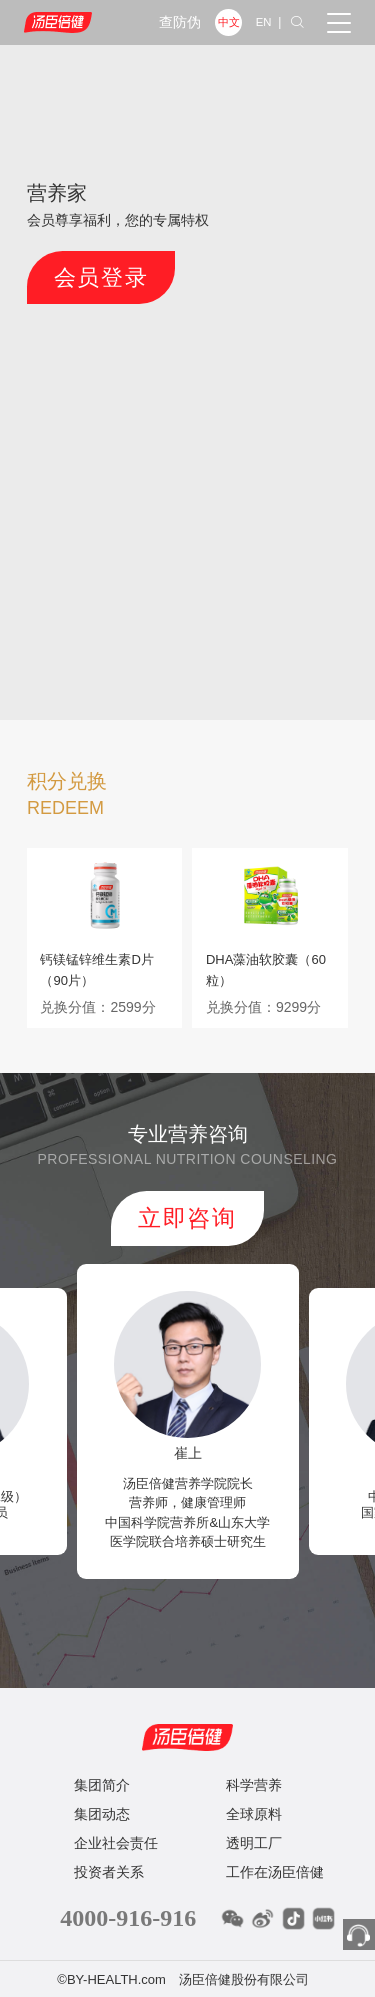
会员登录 (70, 267)
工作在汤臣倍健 (275, 1845)
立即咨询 (188, 1204)
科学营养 (254, 1758)
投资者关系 (109, 1845)
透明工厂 (254, 1816)
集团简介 (102, 1758)
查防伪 (180, 23)
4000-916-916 (128, 1891)
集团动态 (102, 1787)
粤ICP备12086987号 (187, 1977)
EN (264, 22)
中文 (229, 22)
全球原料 (254, 1787)
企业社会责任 (116, 1816)
